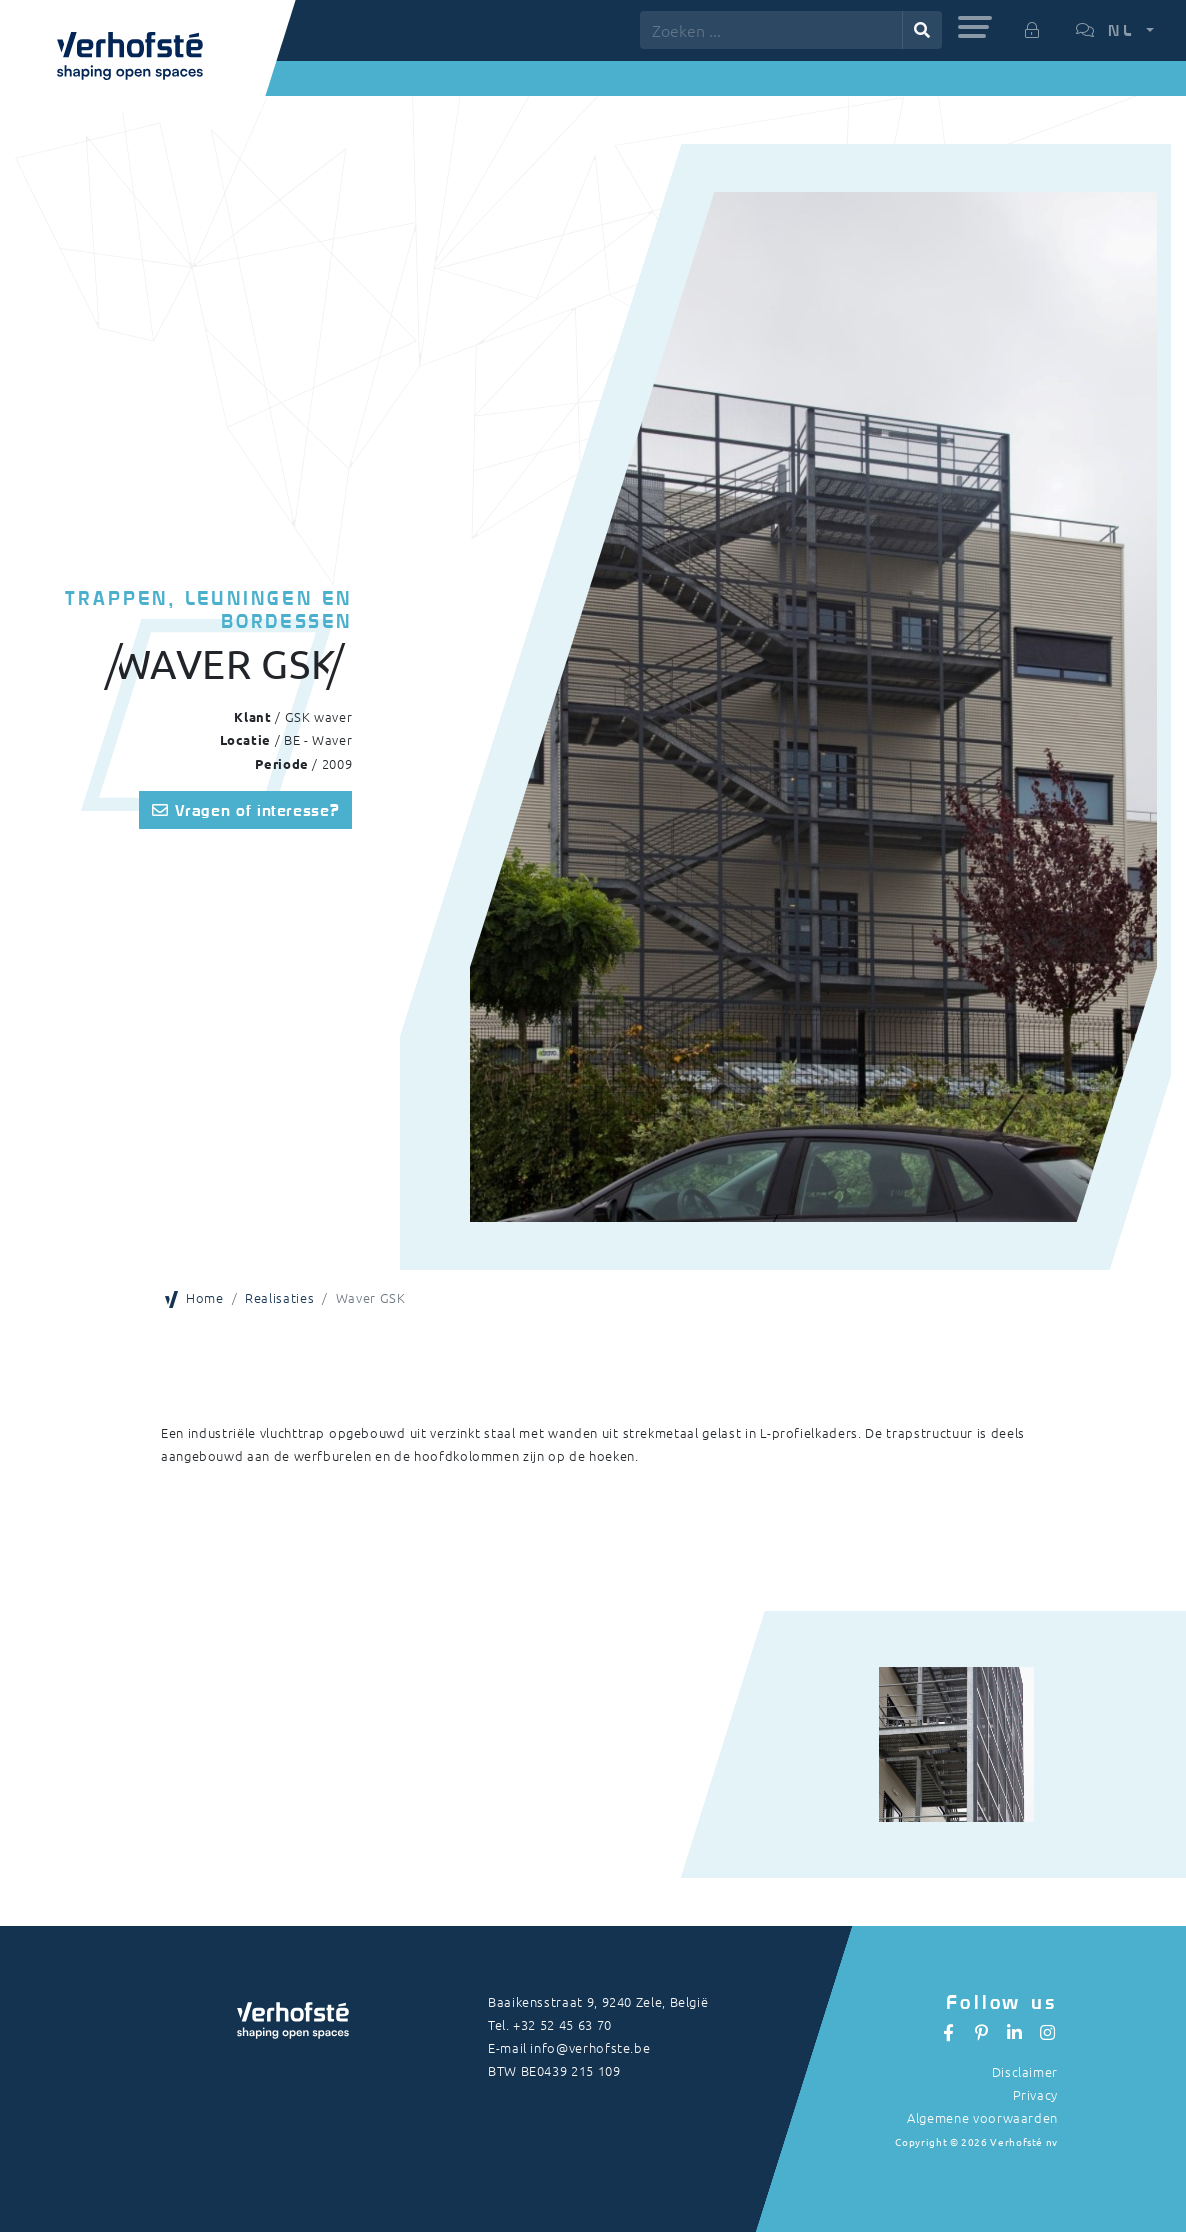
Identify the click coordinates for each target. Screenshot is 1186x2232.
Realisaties (279, 1297)
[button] (975, 27)
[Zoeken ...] (771, 30)
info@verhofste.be (590, 2047)
